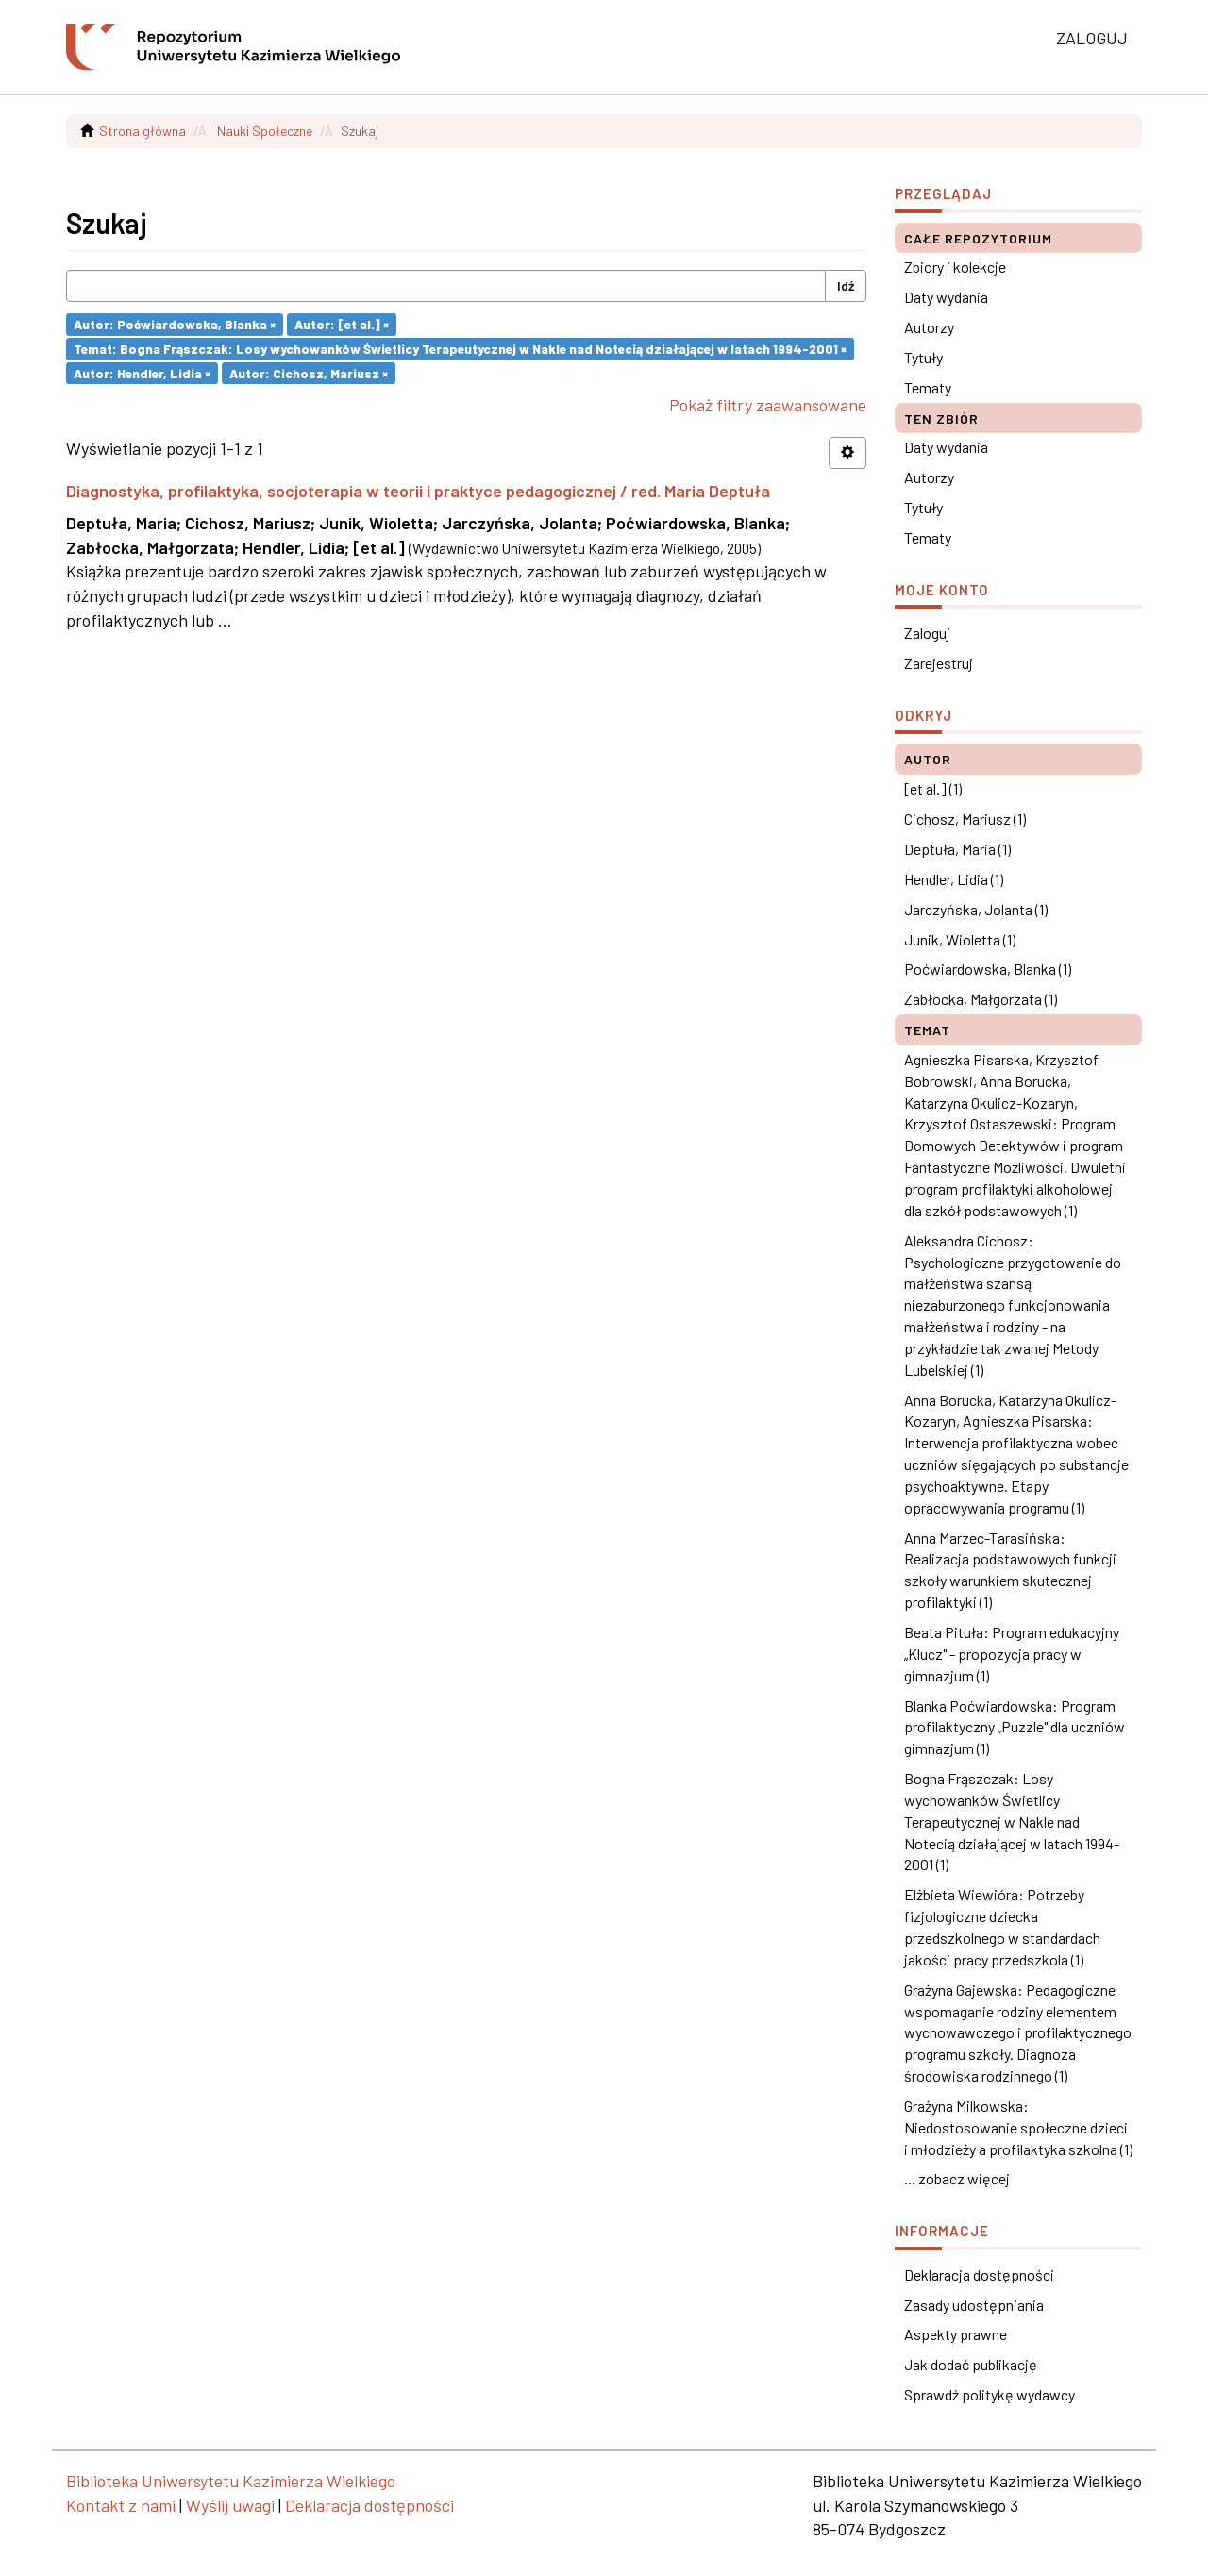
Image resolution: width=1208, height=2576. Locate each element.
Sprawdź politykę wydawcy (989, 2394)
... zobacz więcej (957, 2178)
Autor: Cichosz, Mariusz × (308, 372)
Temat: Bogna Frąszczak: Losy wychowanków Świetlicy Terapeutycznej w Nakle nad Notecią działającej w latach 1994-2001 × (460, 349)
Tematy (927, 387)
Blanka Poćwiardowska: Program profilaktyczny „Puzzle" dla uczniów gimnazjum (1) (1014, 1727)
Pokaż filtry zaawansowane (767, 404)
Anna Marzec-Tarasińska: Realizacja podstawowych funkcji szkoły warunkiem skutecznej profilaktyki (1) (1010, 1570)
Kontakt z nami (121, 2505)
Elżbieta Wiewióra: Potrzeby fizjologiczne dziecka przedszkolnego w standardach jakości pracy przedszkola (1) (1002, 1926)
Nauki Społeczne (264, 131)
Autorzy (929, 327)
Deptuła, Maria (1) (957, 849)
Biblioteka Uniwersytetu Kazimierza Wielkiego (230, 2480)
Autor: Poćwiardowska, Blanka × (175, 324)
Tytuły (923, 357)
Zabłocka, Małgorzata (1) (980, 999)
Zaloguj (927, 633)
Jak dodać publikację (970, 2364)
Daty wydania (946, 297)
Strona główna (142, 131)
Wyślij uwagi (230, 2505)
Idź (845, 285)
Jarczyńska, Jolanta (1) (976, 909)
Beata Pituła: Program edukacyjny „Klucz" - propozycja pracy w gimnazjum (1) (1011, 1653)
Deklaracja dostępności (979, 2274)
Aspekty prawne (955, 2334)
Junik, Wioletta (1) (959, 939)
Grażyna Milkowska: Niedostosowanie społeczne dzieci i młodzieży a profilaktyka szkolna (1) (1018, 2127)
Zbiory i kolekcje (955, 267)
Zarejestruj (938, 663)
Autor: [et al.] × (341, 324)
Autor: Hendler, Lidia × (142, 372)
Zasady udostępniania (974, 2305)
